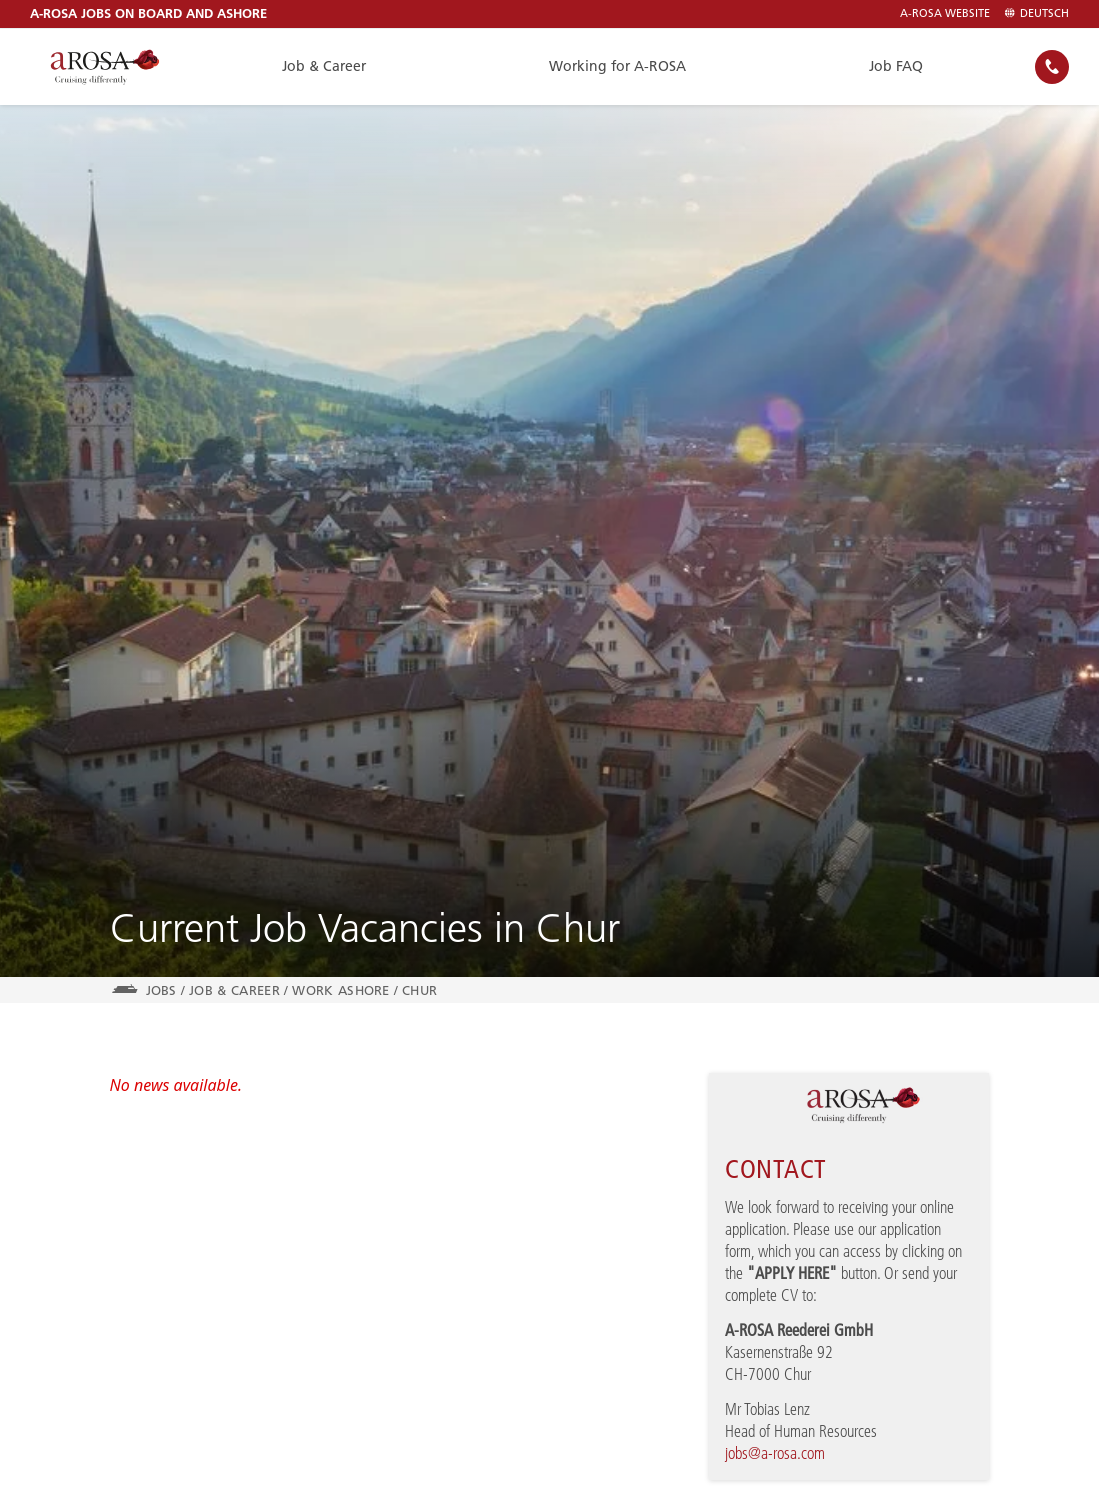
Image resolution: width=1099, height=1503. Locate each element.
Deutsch (1037, 13)
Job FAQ (896, 66)
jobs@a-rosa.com (775, 1453)
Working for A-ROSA (617, 66)
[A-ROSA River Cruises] (105, 67)
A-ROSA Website (945, 13)
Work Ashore (341, 990)
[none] (1052, 67)
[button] (1052, 67)
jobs (161, 990)
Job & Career (324, 66)
